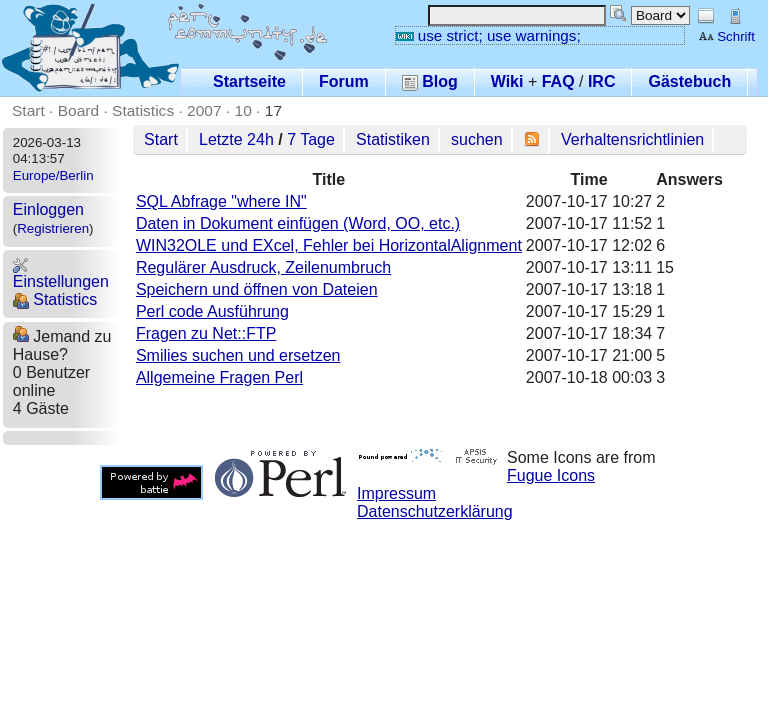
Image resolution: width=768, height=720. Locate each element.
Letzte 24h (236, 139)
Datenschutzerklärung (435, 511)
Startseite (249, 81)
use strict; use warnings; (488, 35)
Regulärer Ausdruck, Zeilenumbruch (263, 267)
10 (243, 110)
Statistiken (393, 139)
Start (28, 110)
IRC (602, 81)
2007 (204, 110)
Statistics (143, 110)
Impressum (396, 493)
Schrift (726, 36)
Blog (430, 81)
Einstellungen (61, 273)
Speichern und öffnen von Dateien (257, 289)
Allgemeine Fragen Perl (219, 377)
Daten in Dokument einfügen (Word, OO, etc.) (298, 223)
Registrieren (53, 228)
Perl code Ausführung (212, 311)
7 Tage (311, 139)
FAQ (558, 81)
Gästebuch (689, 81)
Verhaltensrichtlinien (632, 139)
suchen (477, 139)
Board (78, 110)
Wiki (507, 81)
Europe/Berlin (53, 175)
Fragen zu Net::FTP (206, 333)
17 (273, 110)
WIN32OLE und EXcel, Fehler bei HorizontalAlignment (329, 245)
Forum (344, 81)
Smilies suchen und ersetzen (238, 355)
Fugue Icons (551, 475)
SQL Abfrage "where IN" (221, 201)
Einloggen (48, 209)
